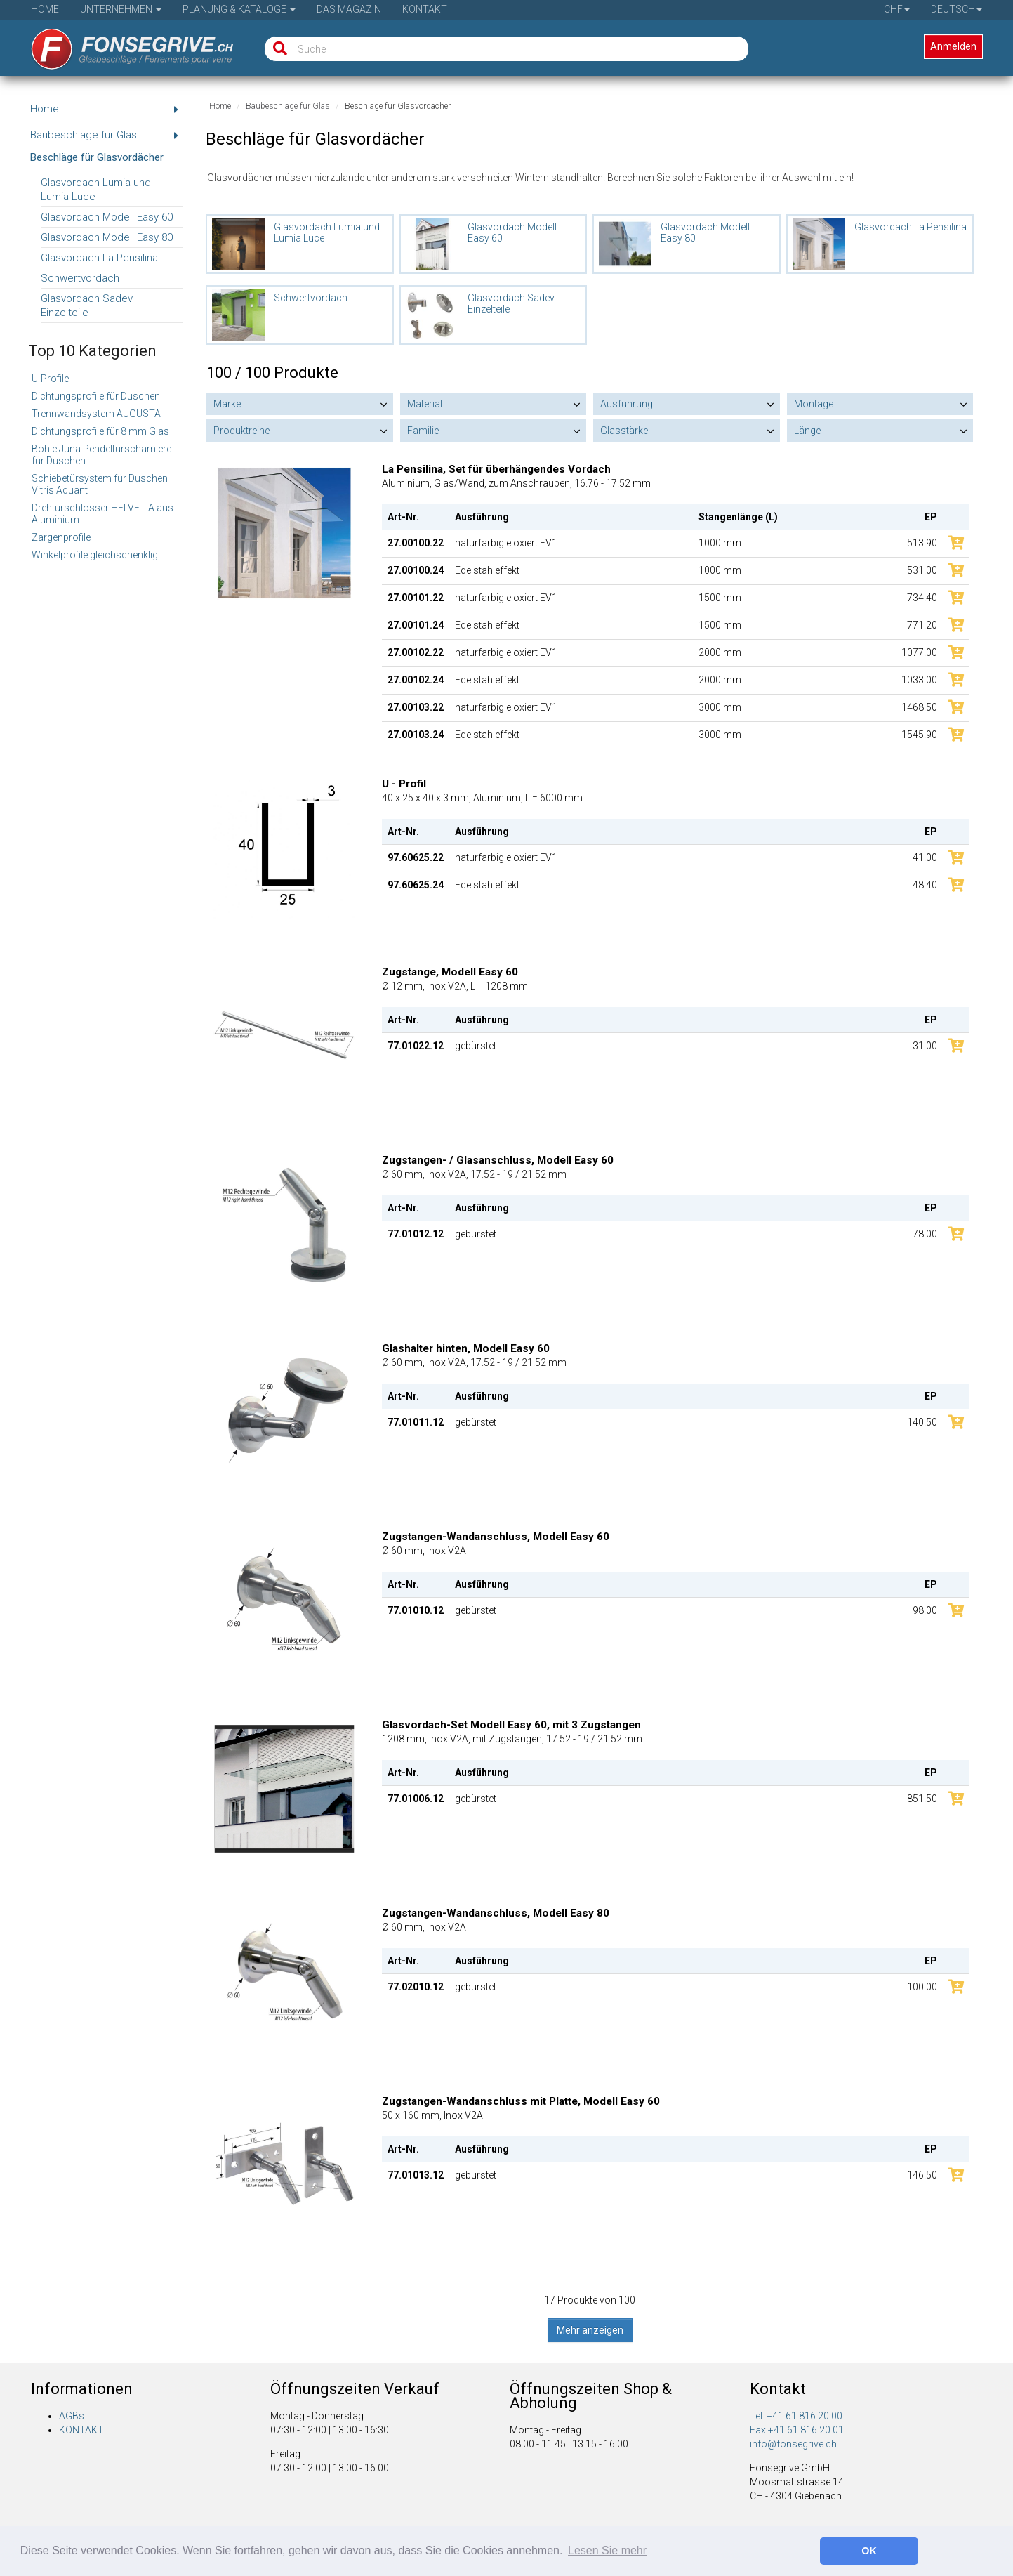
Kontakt (424, 9)
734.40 (922, 597)
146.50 (922, 2175)
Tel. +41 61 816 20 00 (796, 2415)
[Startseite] (122, 44)
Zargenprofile (61, 537)
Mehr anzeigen (590, 2330)
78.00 (925, 1234)
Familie (423, 430)
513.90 (922, 542)
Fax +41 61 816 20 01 (797, 2430)
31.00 (925, 1045)
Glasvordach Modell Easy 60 (107, 217)
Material (424, 403)
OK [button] (869, 2550)
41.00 (925, 857)
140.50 (922, 1422)
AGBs (71, 2415)
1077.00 (919, 652)
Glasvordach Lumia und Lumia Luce (96, 189)
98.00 (925, 1610)
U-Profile (50, 378)
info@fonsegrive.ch (793, 2444)
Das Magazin (349, 9)
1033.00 (919, 679)
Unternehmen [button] (120, 9)
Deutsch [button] (956, 9)
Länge (807, 430)
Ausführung (626, 403)
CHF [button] (897, 9)
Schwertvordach (80, 278)
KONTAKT (81, 2430)
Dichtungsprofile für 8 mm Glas (100, 431)
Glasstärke (624, 430)
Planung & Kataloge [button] (239, 9)
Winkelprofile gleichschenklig (95, 554)
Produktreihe (241, 430)
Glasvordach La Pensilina (99, 257)
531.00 (922, 570)
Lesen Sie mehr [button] (607, 2550)
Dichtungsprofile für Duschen (96, 396)
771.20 (922, 625)
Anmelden (953, 46)
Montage (813, 403)
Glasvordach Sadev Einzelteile (87, 305)
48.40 (925, 885)
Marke (227, 403)
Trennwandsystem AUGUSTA (96, 413)
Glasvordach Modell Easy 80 (107, 237)
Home (45, 9)
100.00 (922, 1986)
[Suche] (277, 49)
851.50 (922, 1798)
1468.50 (919, 707)
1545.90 (919, 734)
